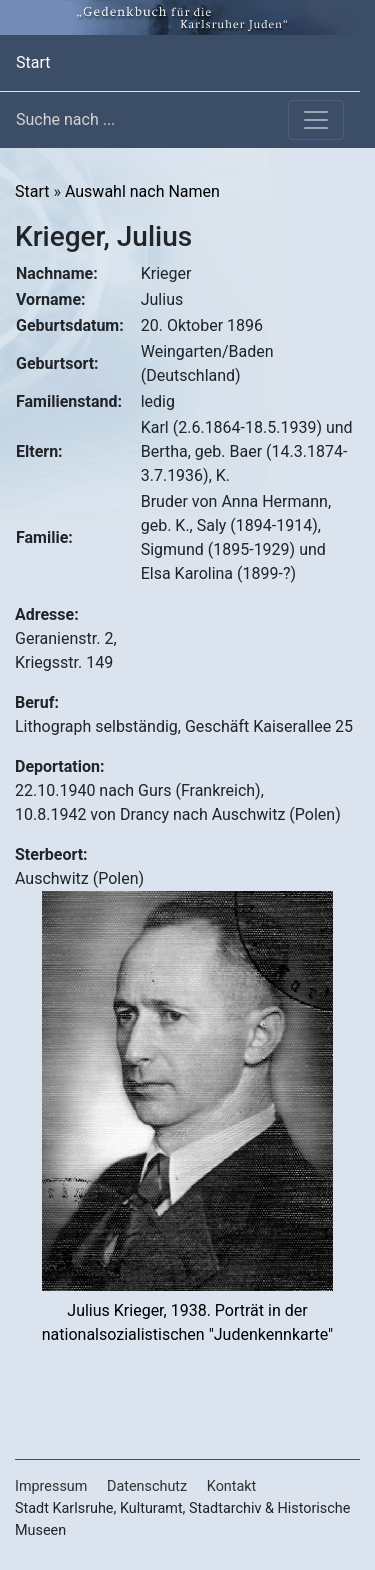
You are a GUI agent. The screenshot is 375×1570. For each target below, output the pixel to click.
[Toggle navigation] (316, 120)
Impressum (51, 1486)
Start (33, 61)
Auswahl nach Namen (142, 191)
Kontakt (232, 1486)
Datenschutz (147, 1486)
